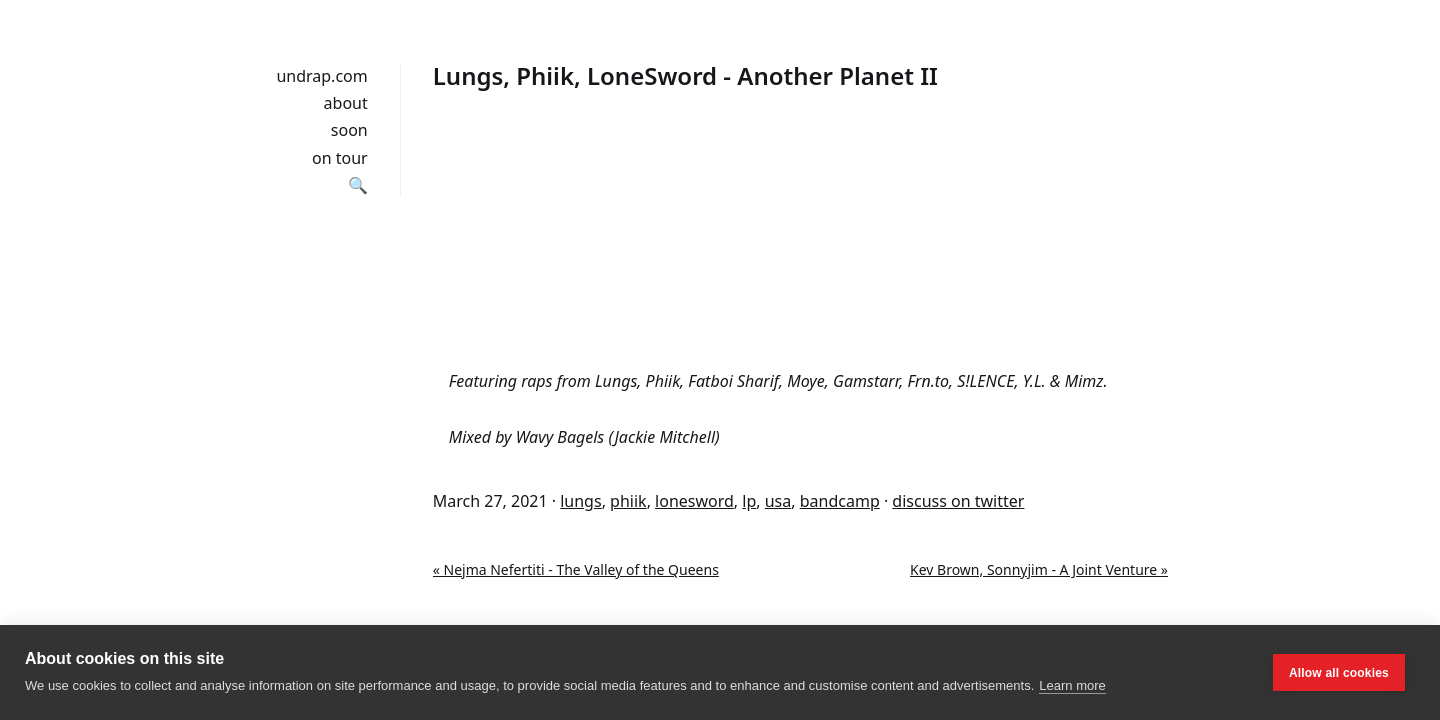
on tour (340, 158)
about (346, 103)
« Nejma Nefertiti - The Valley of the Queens (576, 569)
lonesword (694, 501)
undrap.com (321, 76)
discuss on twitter (958, 501)
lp (749, 501)
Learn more (1072, 685)
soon (349, 130)
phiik (628, 501)
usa (778, 501)
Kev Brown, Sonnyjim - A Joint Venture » (1039, 569)
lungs (580, 501)
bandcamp (840, 501)
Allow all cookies (1339, 673)
